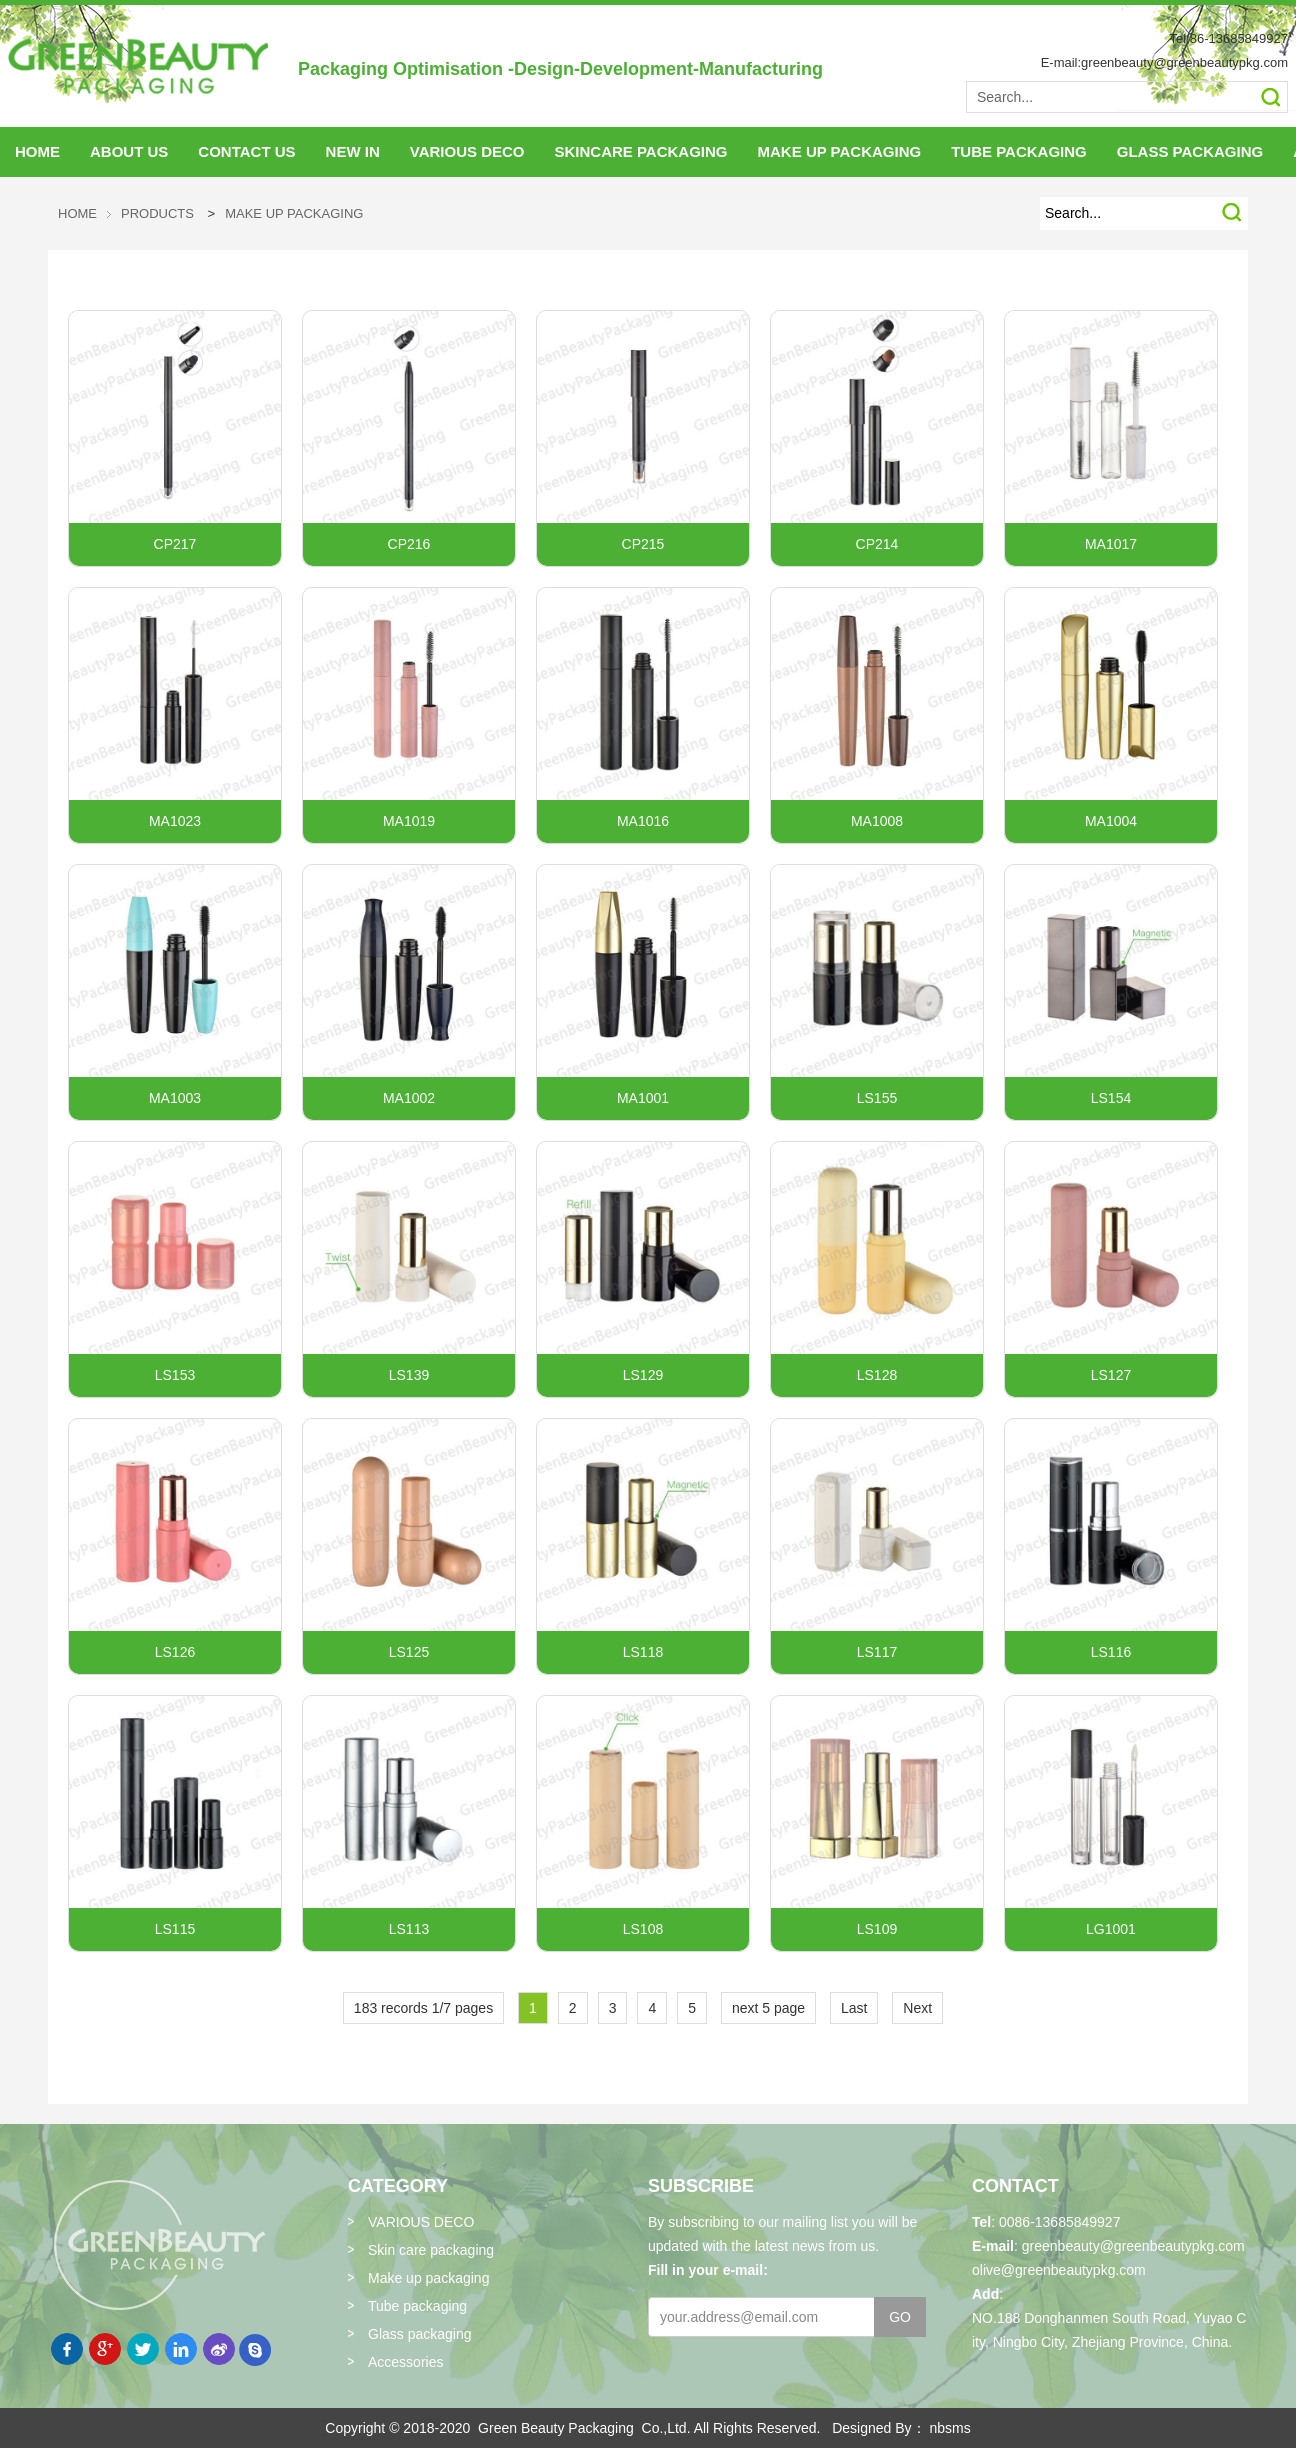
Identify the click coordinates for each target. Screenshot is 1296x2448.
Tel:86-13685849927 (1228, 38)
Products (157, 213)
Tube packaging (417, 2306)
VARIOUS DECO (467, 151)
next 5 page (768, 2008)
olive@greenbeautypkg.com (1059, 2270)
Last (854, 2008)
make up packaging (840, 151)
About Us (129, 151)
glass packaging (1190, 151)
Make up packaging (294, 213)
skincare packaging (640, 151)
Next (917, 2008)
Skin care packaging (431, 2250)
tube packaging (1019, 151)
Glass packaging (420, 2334)
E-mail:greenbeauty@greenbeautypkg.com (1164, 62)
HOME (37, 151)
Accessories (405, 2362)
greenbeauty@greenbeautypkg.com (1133, 2246)
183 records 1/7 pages (423, 2008)
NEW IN (353, 151)
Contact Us (246, 151)
